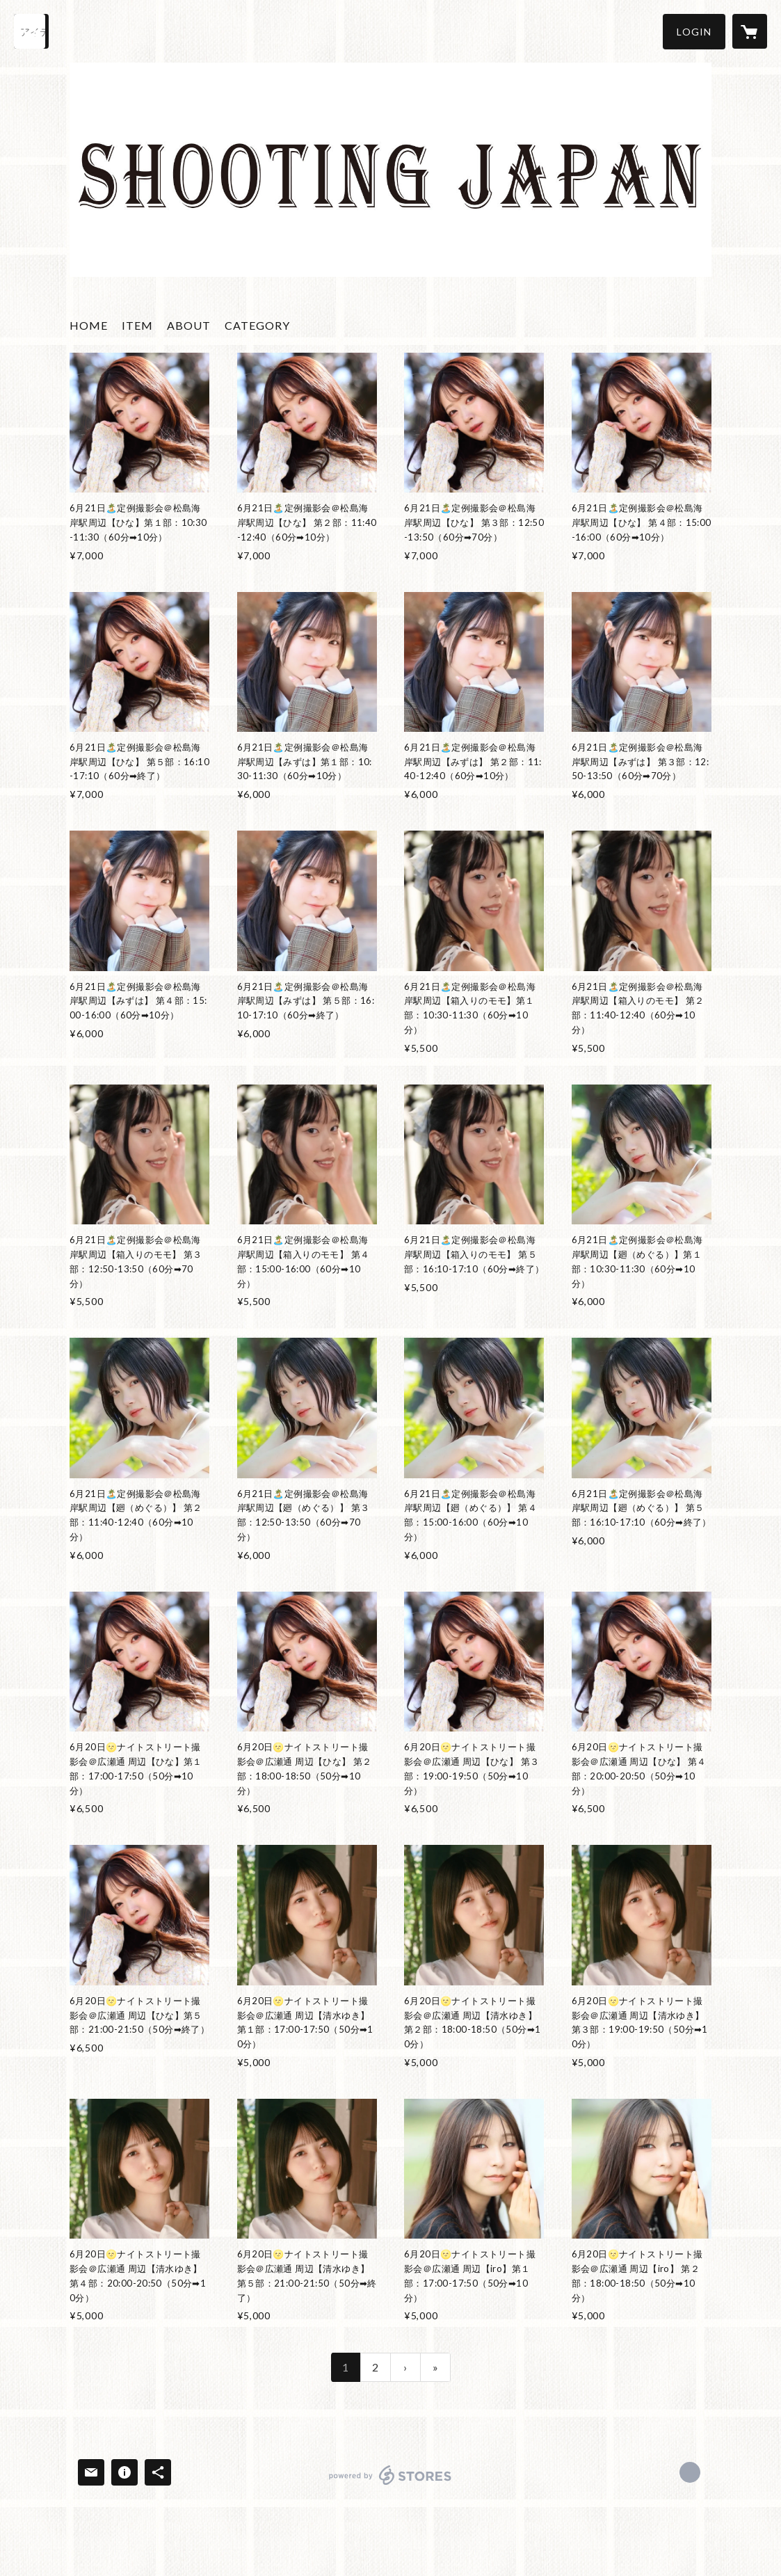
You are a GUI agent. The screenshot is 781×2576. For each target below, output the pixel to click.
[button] (694, 31)
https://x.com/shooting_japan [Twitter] (689, 2472)
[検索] (31, 31)
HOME (89, 325)
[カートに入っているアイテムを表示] (749, 31)
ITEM (137, 325)
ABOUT (189, 325)
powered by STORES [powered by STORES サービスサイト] (390, 2484)
